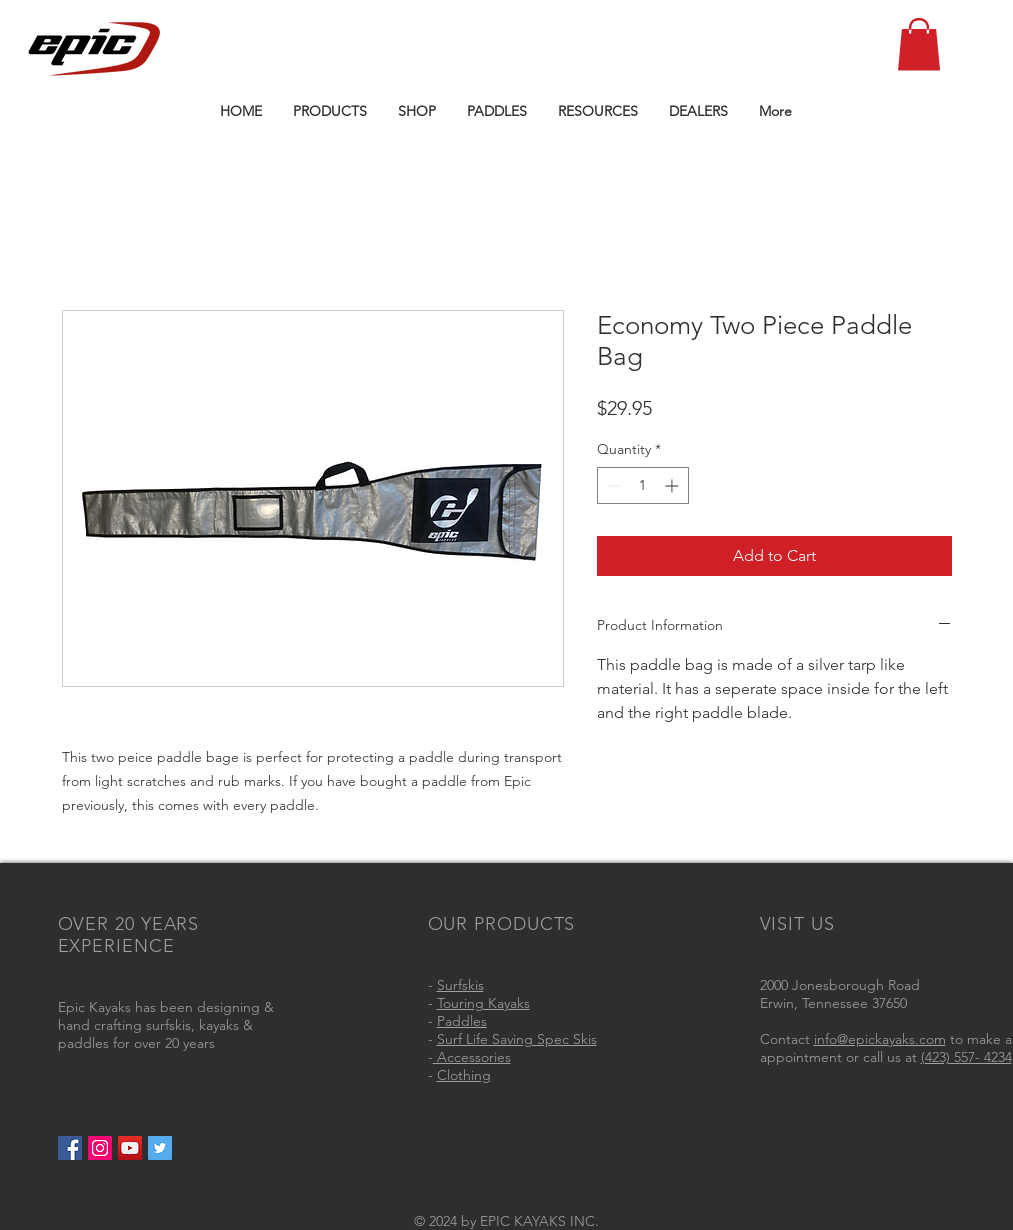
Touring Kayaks (483, 1003)
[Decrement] (612, 485)
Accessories (472, 1057)
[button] (919, 44)
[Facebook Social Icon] (70, 1148)
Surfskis (460, 985)
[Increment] (673, 485)
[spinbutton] (643, 485)
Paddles (462, 1021)
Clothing (464, 1075)
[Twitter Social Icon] (160, 1148)
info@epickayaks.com (880, 1039)
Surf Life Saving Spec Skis (517, 1039)
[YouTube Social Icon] (130, 1148)
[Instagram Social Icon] (100, 1148)
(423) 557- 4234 (966, 1057)
